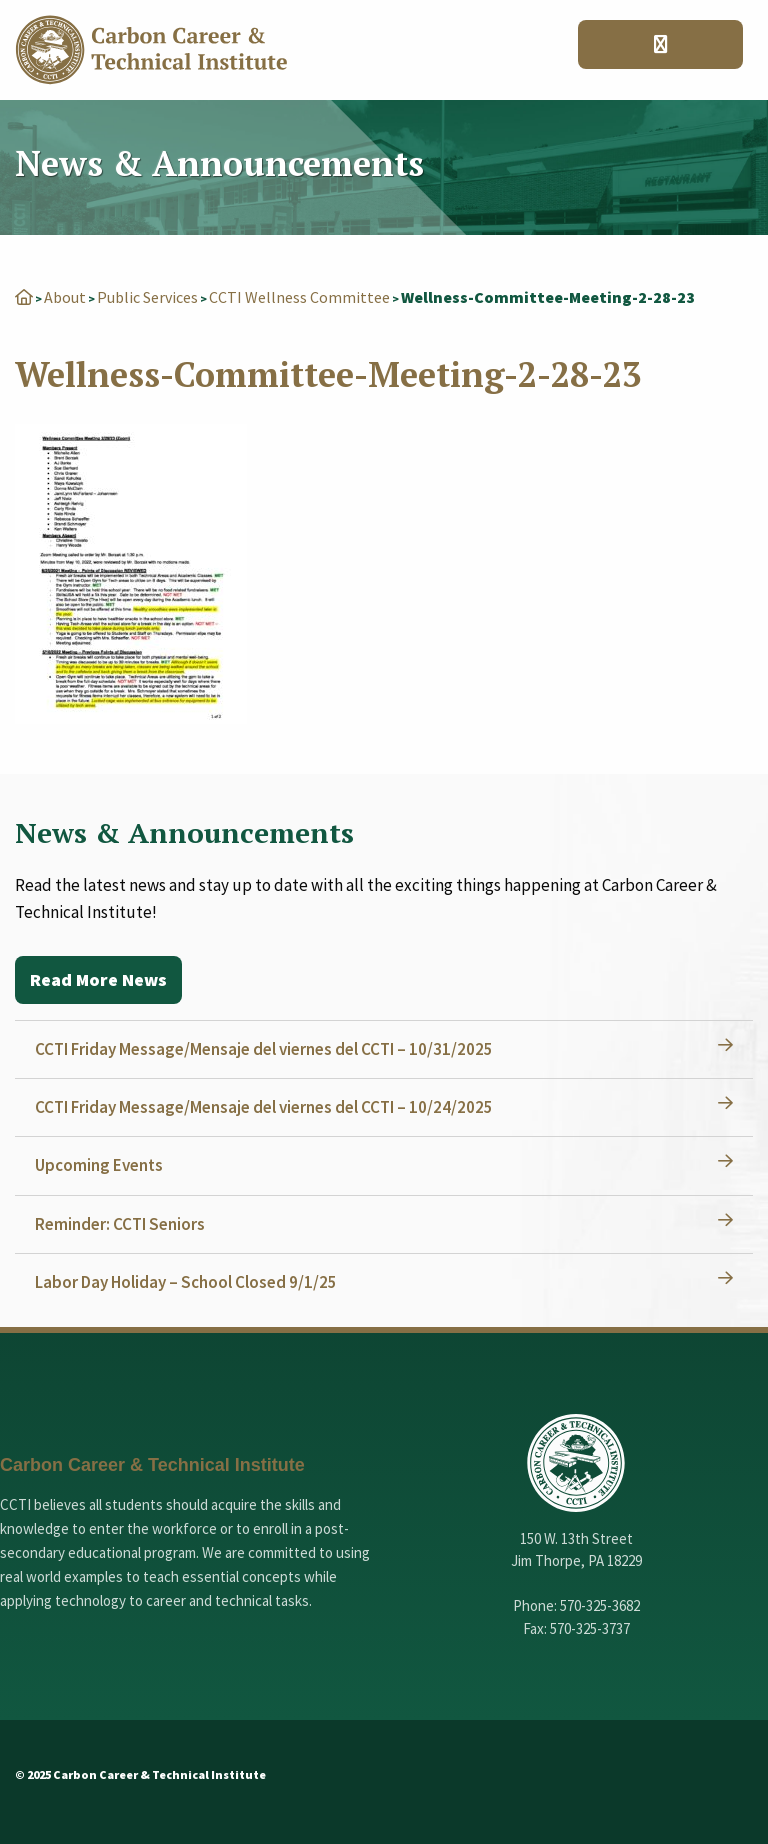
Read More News (98, 979)
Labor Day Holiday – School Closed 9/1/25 (186, 1282)
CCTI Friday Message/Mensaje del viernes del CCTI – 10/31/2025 (264, 1049)
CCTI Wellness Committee (299, 297)
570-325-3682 (600, 1605)
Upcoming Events (99, 1165)
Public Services (147, 297)
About (65, 297)
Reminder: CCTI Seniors (120, 1224)
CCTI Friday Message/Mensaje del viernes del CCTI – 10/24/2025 (264, 1107)
